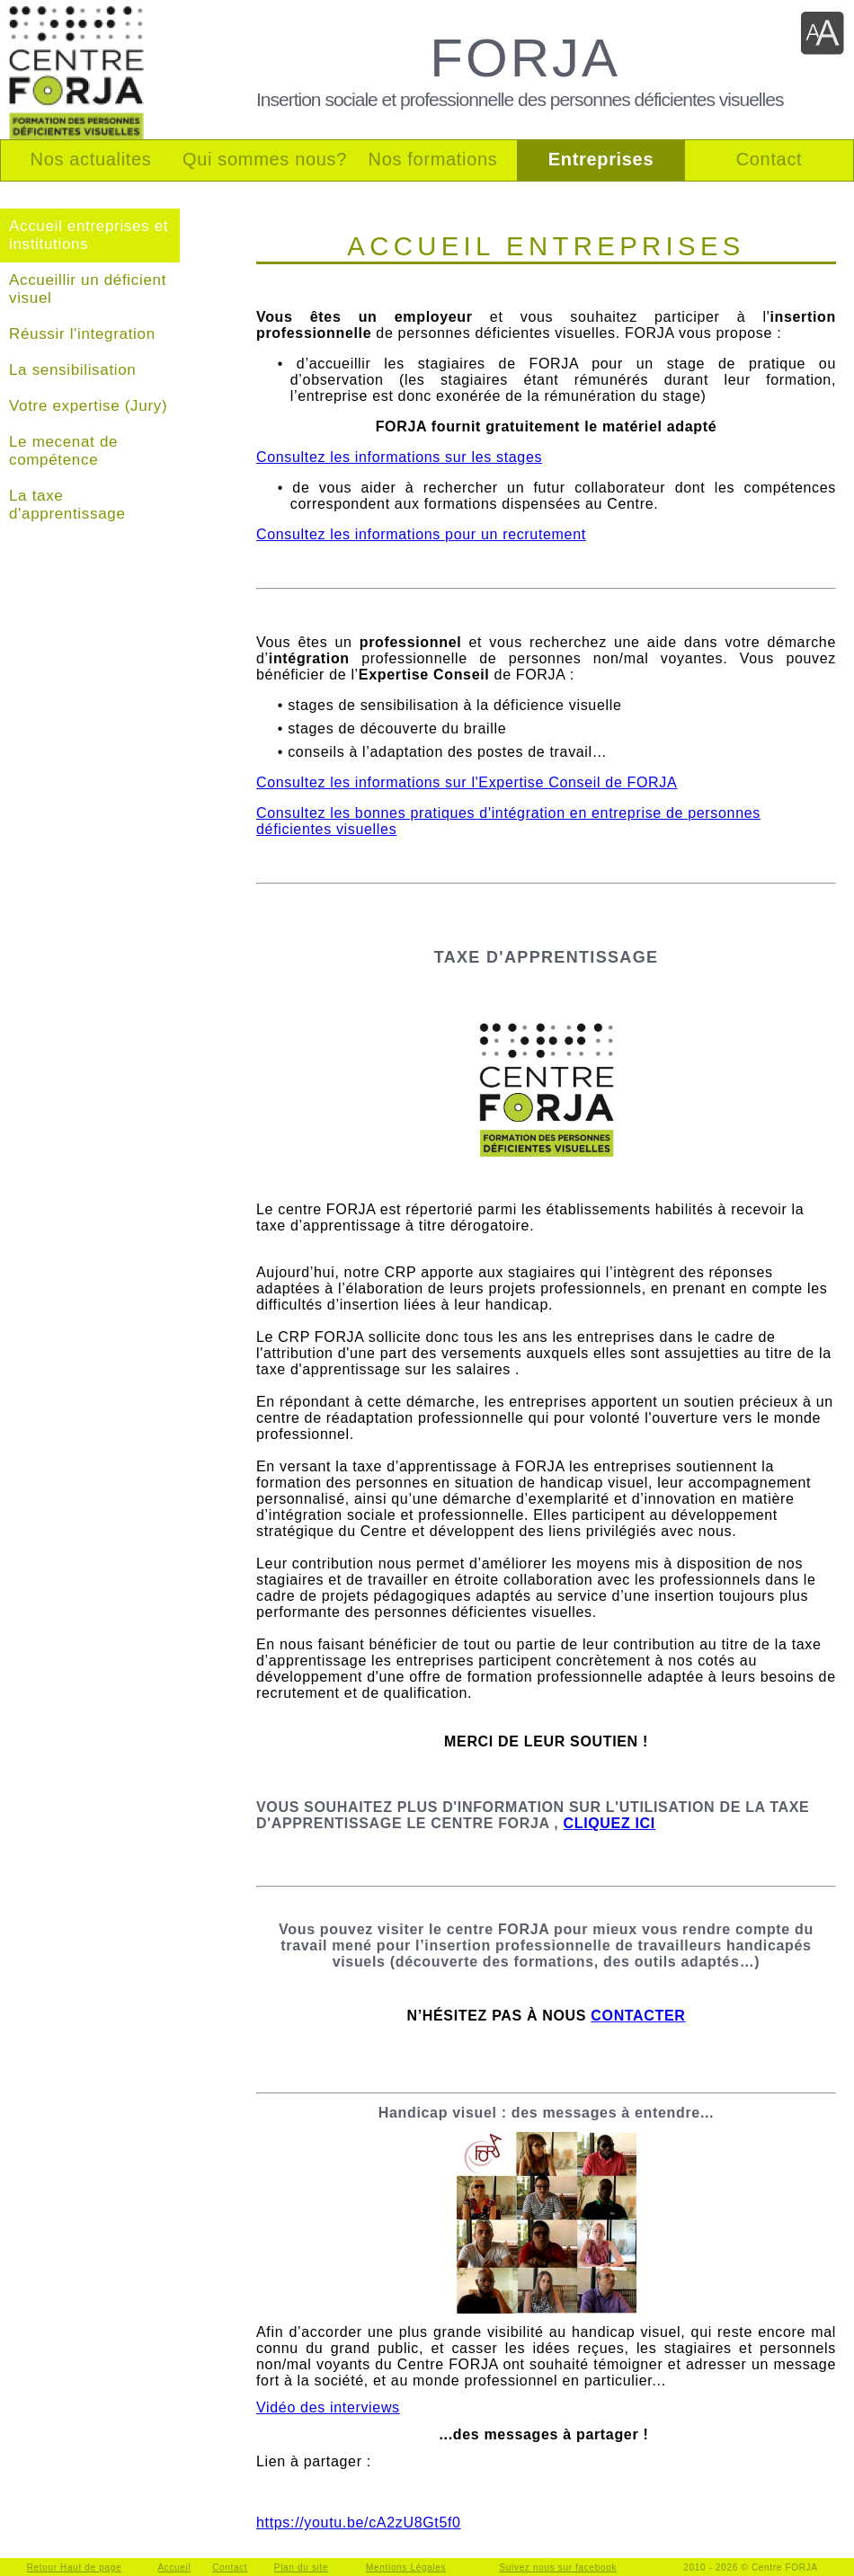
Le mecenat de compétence (63, 450)
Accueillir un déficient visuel (87, 288)
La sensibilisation (72, 369)
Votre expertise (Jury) (88, 405)
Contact (229, 2567)
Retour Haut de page (74, 2567)
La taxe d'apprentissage (67, 504)
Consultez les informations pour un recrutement (421, 534)
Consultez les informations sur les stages (399, 457)
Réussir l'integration (82, 333)
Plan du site (301, 2567)
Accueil (174, 2567)
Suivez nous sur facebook (559, 2567)
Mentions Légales (406, 2567)
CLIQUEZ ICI (608, 1823)
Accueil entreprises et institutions (88, 235)
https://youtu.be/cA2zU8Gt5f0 (358, 2522)
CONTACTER (638, 2015)
